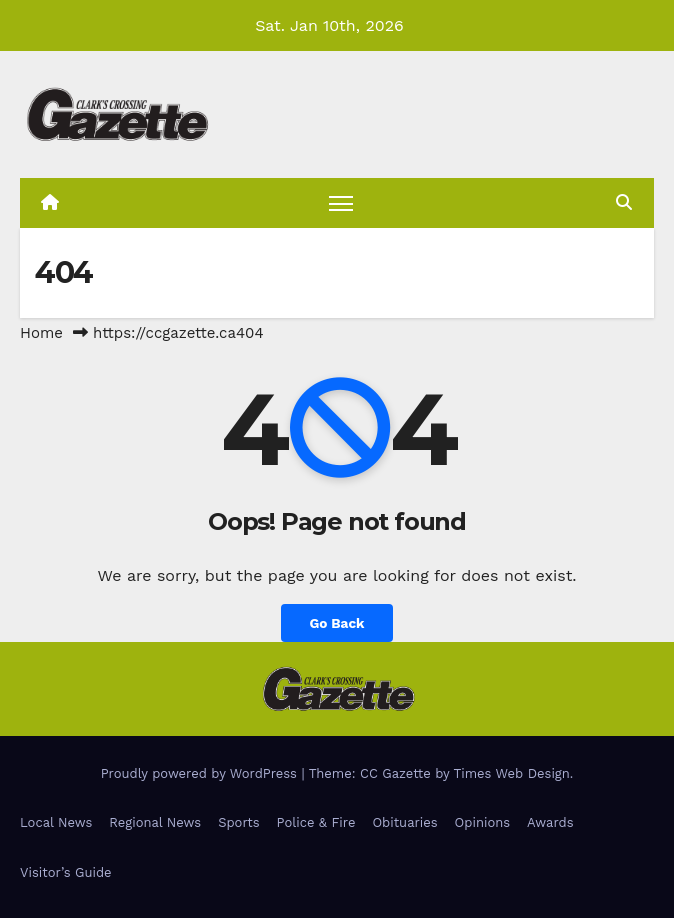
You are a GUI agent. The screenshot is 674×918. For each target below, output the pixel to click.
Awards (550, 822)
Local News (56, 822)
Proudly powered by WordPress (201, 773)
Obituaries (404, 822)
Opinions (482, 822)
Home (41, 333)
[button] (624, 202)
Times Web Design (512, 773)
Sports (238, 822)
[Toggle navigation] (341, 202)
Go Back (336, 623)
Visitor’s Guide (66, 872)
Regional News (155, 822)
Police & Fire (316, 822)
